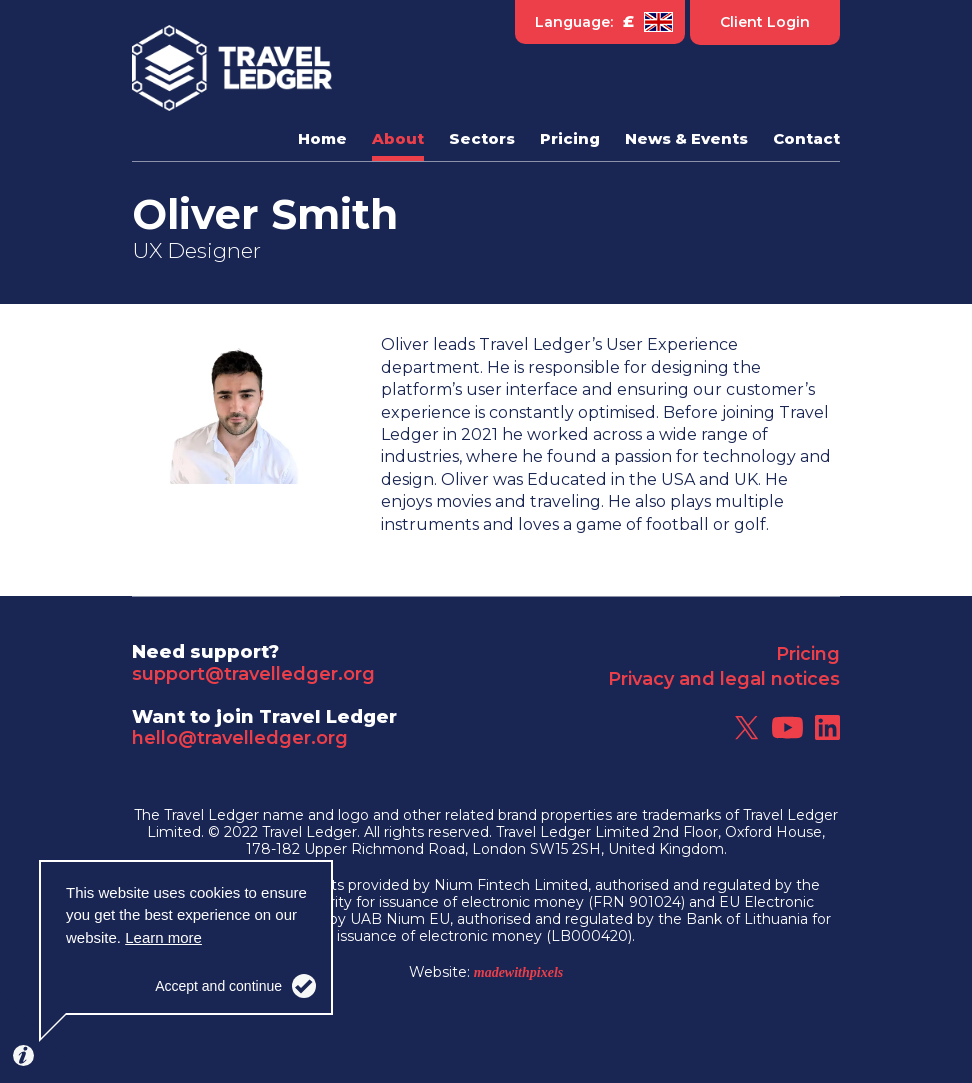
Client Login (765, 22)
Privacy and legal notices (724, 679)
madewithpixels (518, 972)
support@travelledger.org (253, 674)
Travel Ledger (232, 68)
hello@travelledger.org (240, 738)
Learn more (163, 937)
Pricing (808, 654)
